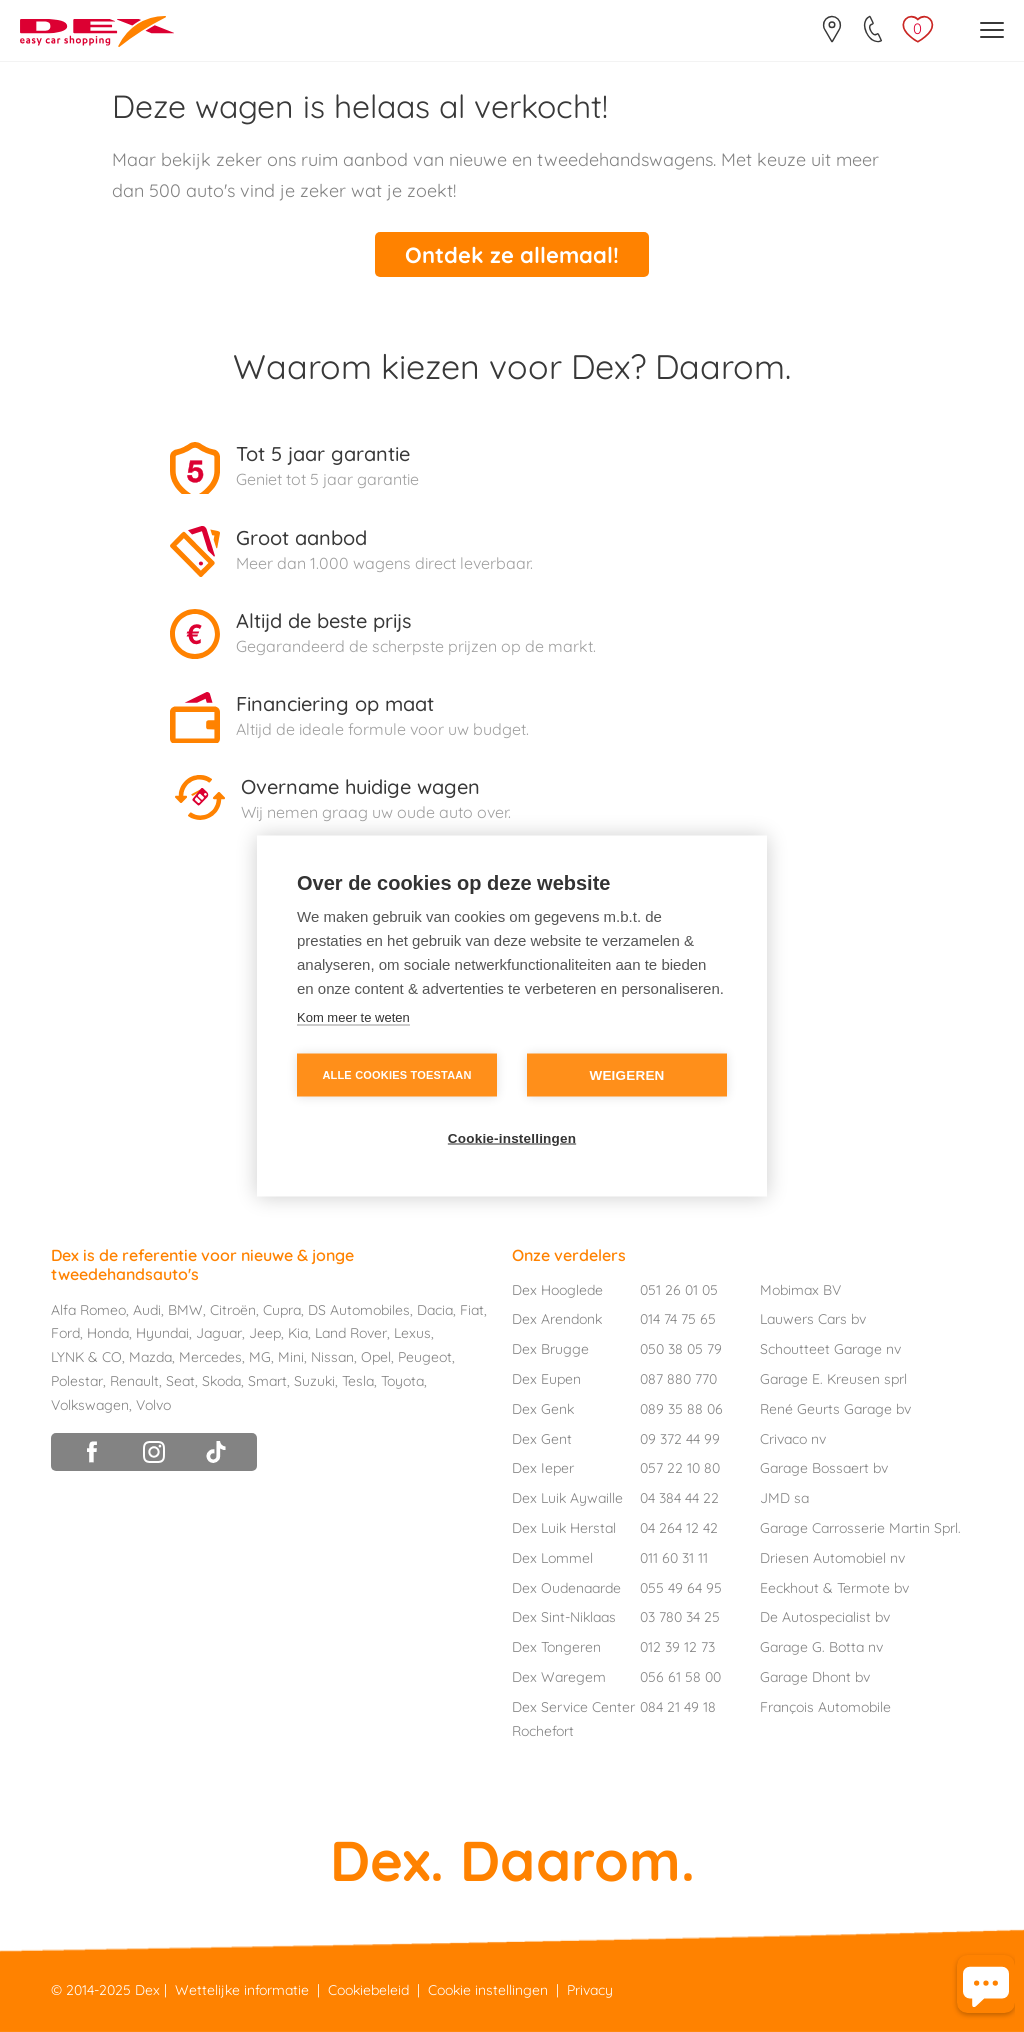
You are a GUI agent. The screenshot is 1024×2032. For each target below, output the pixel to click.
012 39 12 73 (677, 1647)
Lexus (412, 1333)
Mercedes (210, 1357)
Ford (65, 1333)
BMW (185, 1310)
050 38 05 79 (681, 1349)
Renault (134, 1381)
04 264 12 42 (679, 1528)
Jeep (265, 1333)
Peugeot (425, 1357)
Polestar (77, 1381)
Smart (267, 1381)
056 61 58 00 (680, 1677)
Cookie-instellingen (512, 1138)
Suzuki (314, 1381)
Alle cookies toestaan (396, 1075)
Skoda (221, 1381)
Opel (376, 1357)
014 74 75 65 (678, 1319)
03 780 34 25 (680, 1617)
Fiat (472, 1310)
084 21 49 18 (678, 1707)
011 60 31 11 (674, 1558)
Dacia (435, 1310)
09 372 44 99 (680, 1439)
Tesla (358, 1381)
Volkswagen (90, 1405)
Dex (147, 1990)
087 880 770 (678, 1379)
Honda (108, 1333)
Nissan (332, 1357)
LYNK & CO (86, 1357)
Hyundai (162, 1333)
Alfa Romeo (88, 1310)
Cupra (282, 1310)
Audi (147, 1310)
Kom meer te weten (353, 1017)
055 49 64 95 (681, 1588)
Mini (291, 1357)
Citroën (233, 1310)
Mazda (150, 1357)
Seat (180, 1381)
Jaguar (219, 1333)
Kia (298, 1333)
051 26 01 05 (679, 1290)
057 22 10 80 (680, 1468)
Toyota (402, 1381)
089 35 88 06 (681, 1409)
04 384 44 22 (679, 1498)
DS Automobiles (359, 1310)
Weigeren (626, 1075)
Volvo (153, 1405)
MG (260, 1357)
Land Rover (351, 1333)
